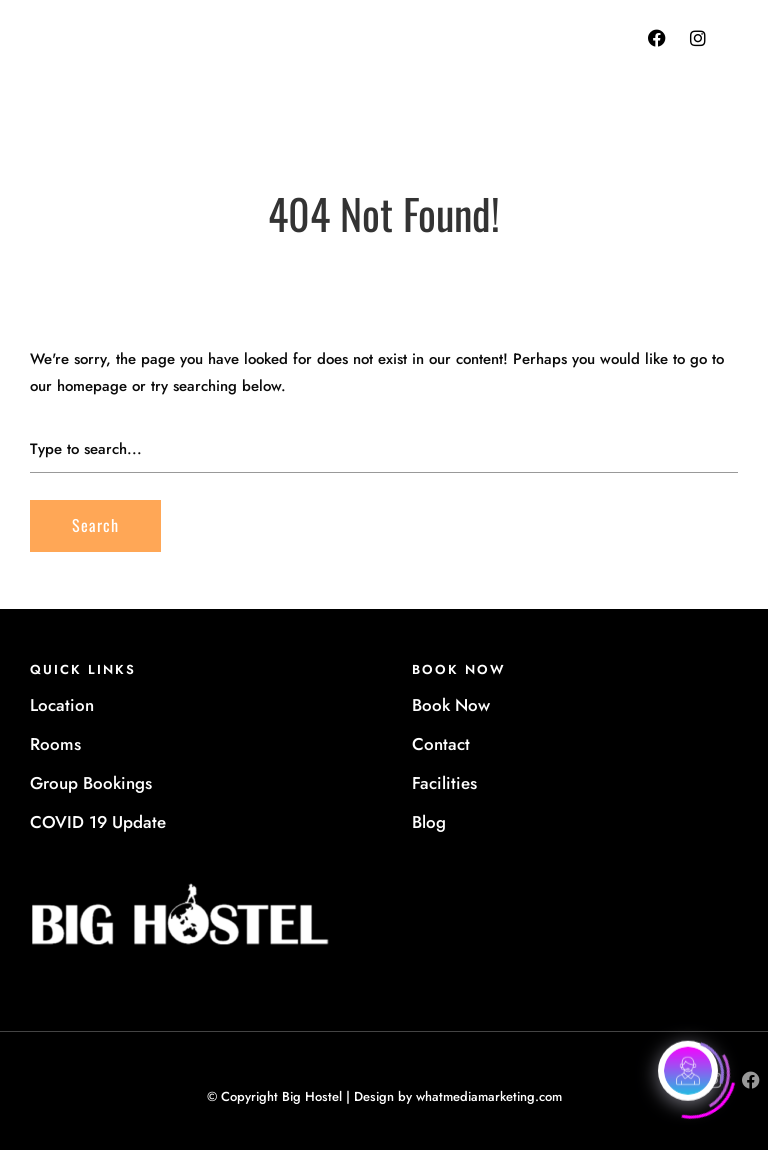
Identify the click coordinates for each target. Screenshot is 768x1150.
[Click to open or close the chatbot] (688, 1070)
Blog (429, 822)
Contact (441, 744)
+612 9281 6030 (454, 60)
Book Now (451, 705)
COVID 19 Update (98, 822)
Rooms (55, 744)
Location (62, 705)
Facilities (444, 783)
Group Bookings (91, 783)
